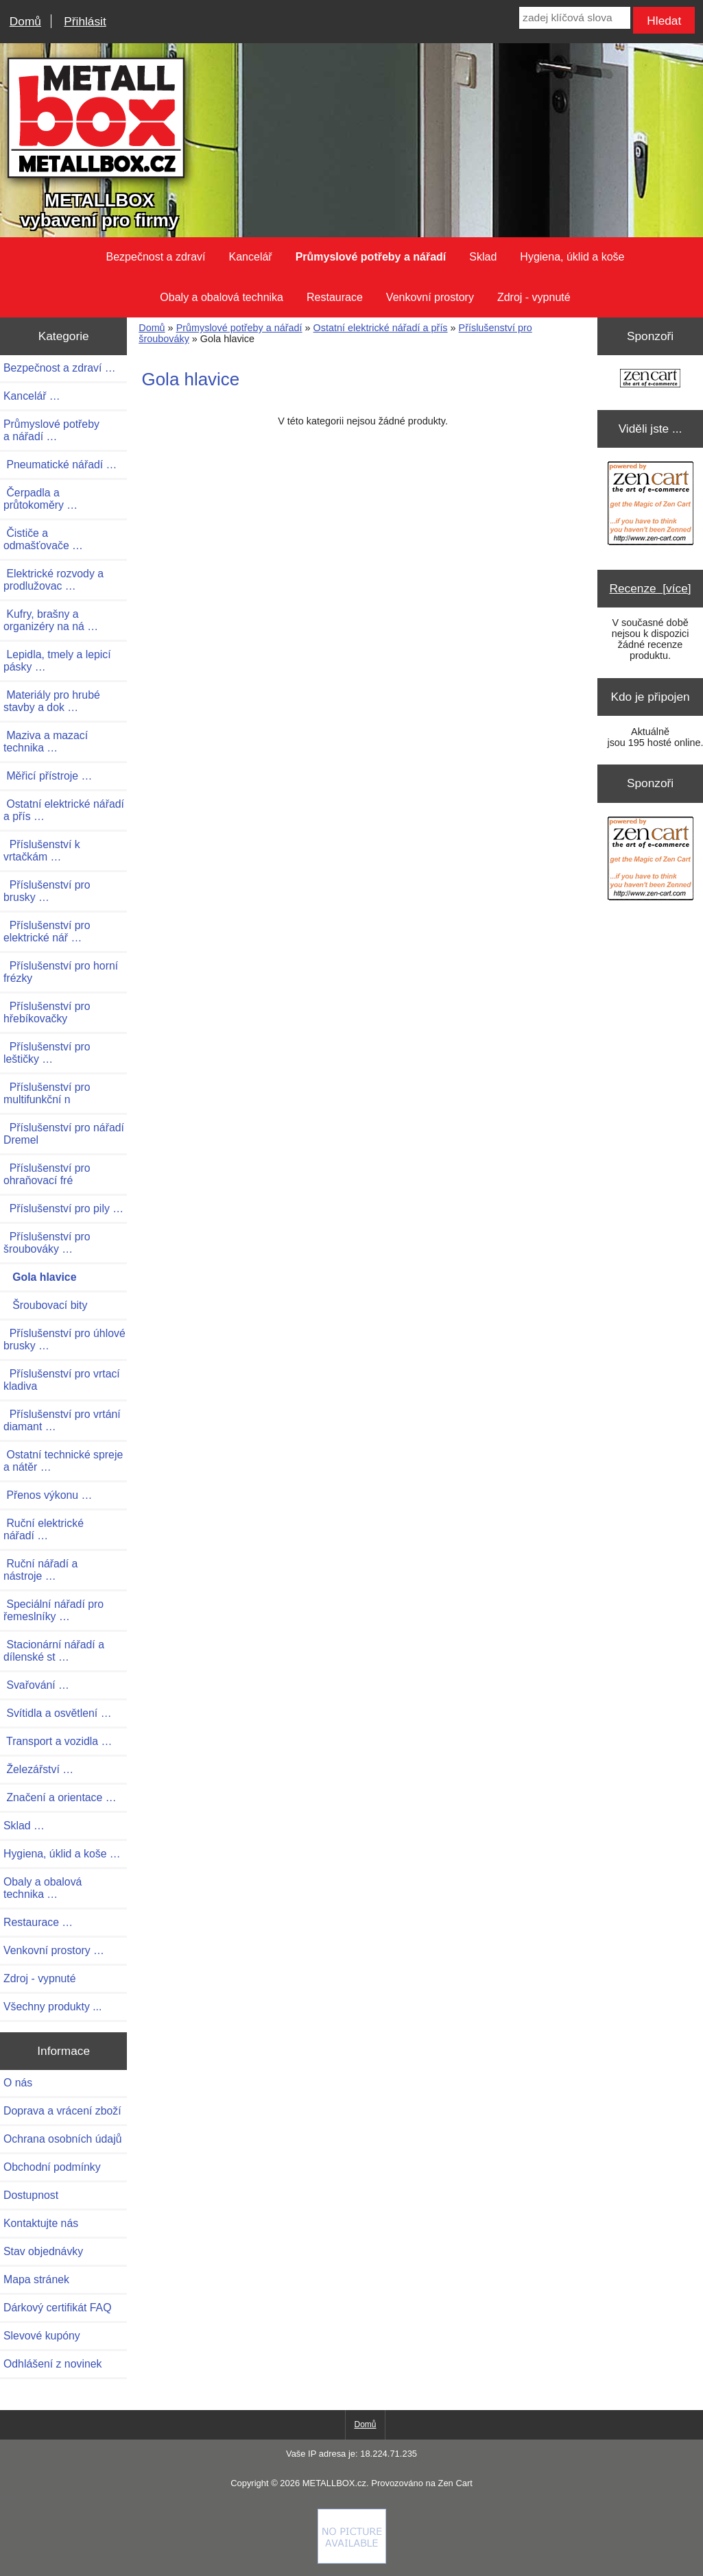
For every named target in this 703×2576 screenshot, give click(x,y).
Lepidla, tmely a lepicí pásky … (57, 661)
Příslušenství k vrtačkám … (41, 851)
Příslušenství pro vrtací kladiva (61, 1380)
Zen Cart (455, 2483)
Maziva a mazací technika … (45, 742)
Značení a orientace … (60, 1797)
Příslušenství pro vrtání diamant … (62, 1420)
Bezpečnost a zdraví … (59, 368)
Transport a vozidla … (57, 1741)
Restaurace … (38, 1922)
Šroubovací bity (45, 1305)
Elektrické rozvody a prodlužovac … (53, 580)
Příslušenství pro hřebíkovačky (47, 1012)
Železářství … (38, 1769)
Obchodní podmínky (52, 2167)
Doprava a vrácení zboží (62, 2111)
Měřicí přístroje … (47, 776)
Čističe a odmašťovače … (43, 539)
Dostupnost (30, 2195)
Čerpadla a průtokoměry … (40, 499)
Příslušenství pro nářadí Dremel (63, 1134)
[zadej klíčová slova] (574, 18)
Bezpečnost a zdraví (156, 257)
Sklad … (24, 1825)
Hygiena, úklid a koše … (62, 1853)
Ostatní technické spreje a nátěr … (63, 1461)
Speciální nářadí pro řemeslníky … (53, 1610)
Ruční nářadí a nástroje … (40, 1570)
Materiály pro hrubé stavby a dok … (51, 701)
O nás (17, 2083)
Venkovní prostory (430, 297)
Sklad (483, 257)
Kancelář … (31, 396)
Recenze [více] (650, 588)
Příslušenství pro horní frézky (60, 972)
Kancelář (250, 257)
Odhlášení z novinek (52, 2364)
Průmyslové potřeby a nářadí (239, 327)
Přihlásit (85, 21)
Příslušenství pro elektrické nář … (47, 931)
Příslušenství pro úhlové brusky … (64, 1339)
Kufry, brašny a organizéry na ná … (50, 620)
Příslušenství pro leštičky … (47, 1053)
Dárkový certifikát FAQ (57, 2307)
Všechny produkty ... (52, 2006)
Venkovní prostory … (53, 1950)
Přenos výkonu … (47, 1495)
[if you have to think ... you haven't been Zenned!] (352, 2560)
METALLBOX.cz (334, 2483)
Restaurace (335, 297)
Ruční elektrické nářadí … (43, 1529)
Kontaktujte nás (40, 2223)
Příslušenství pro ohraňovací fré (47, 1174)
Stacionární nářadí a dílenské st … (53, 1651)
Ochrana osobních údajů (62, 2139)
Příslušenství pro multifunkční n (47, 1093)
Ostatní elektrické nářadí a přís (380, 327)
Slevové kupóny (41, 2336)
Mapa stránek (36, 2279)
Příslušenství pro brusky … (47, 891)
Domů (25, 21)
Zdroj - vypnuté (534, 297)
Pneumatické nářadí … (60, 464)
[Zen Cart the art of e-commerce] (650, 379)
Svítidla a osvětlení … (57, 1713)
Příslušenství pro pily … (63, 1208)
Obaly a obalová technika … (42, 1888)
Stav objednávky (43, 2251)
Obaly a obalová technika (221, 297)
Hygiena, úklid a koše (572, 257)
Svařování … (36, 1685)
